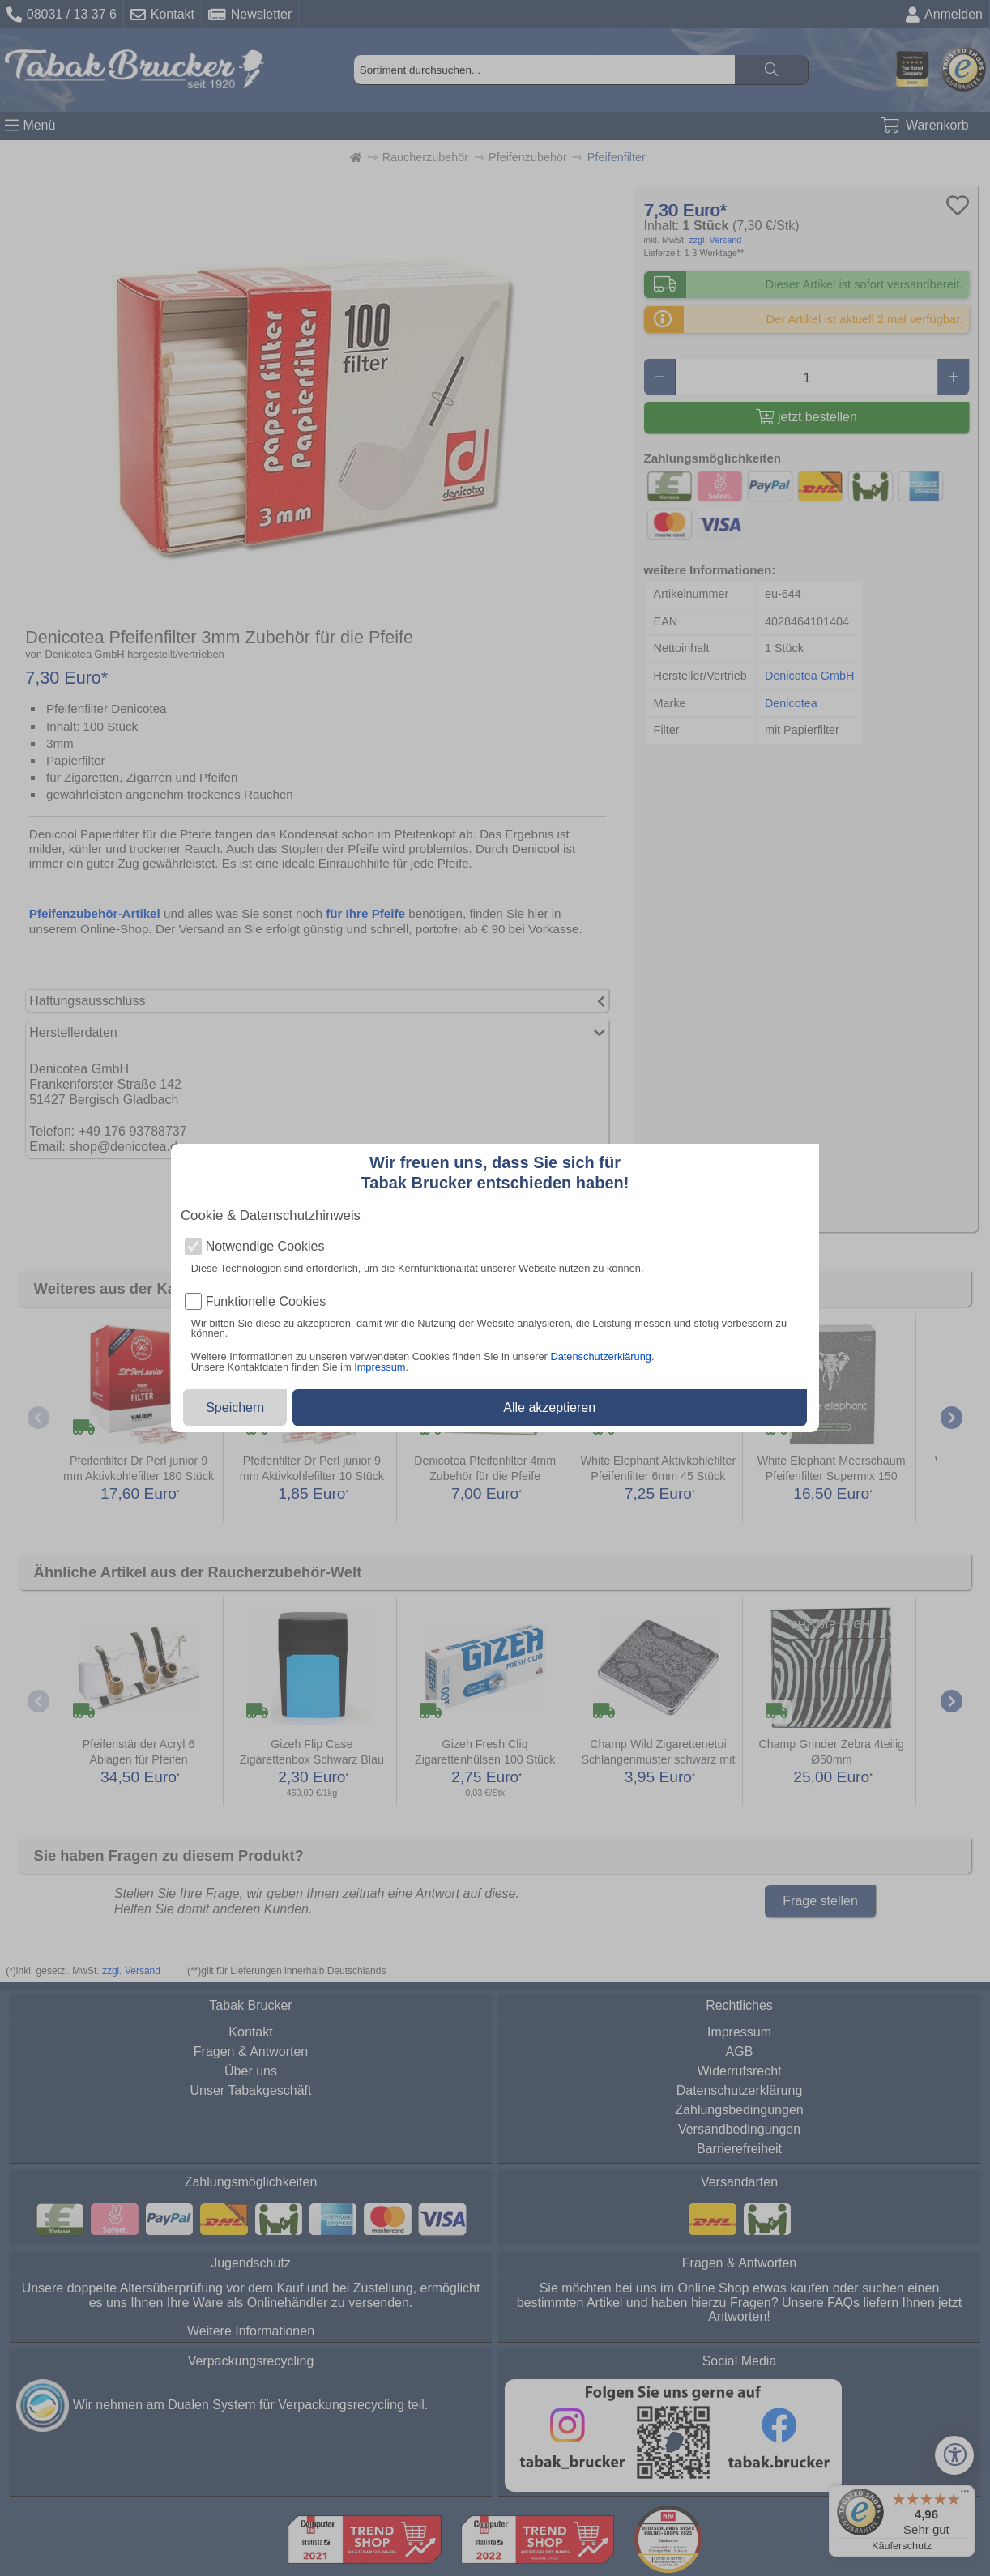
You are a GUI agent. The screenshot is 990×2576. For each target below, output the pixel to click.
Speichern (235, 1407)
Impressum (379, 1367)
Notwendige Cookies (265, 1246)
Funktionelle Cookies (266, 1301)
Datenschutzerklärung (600, 1356)
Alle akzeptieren (549, 1407)
